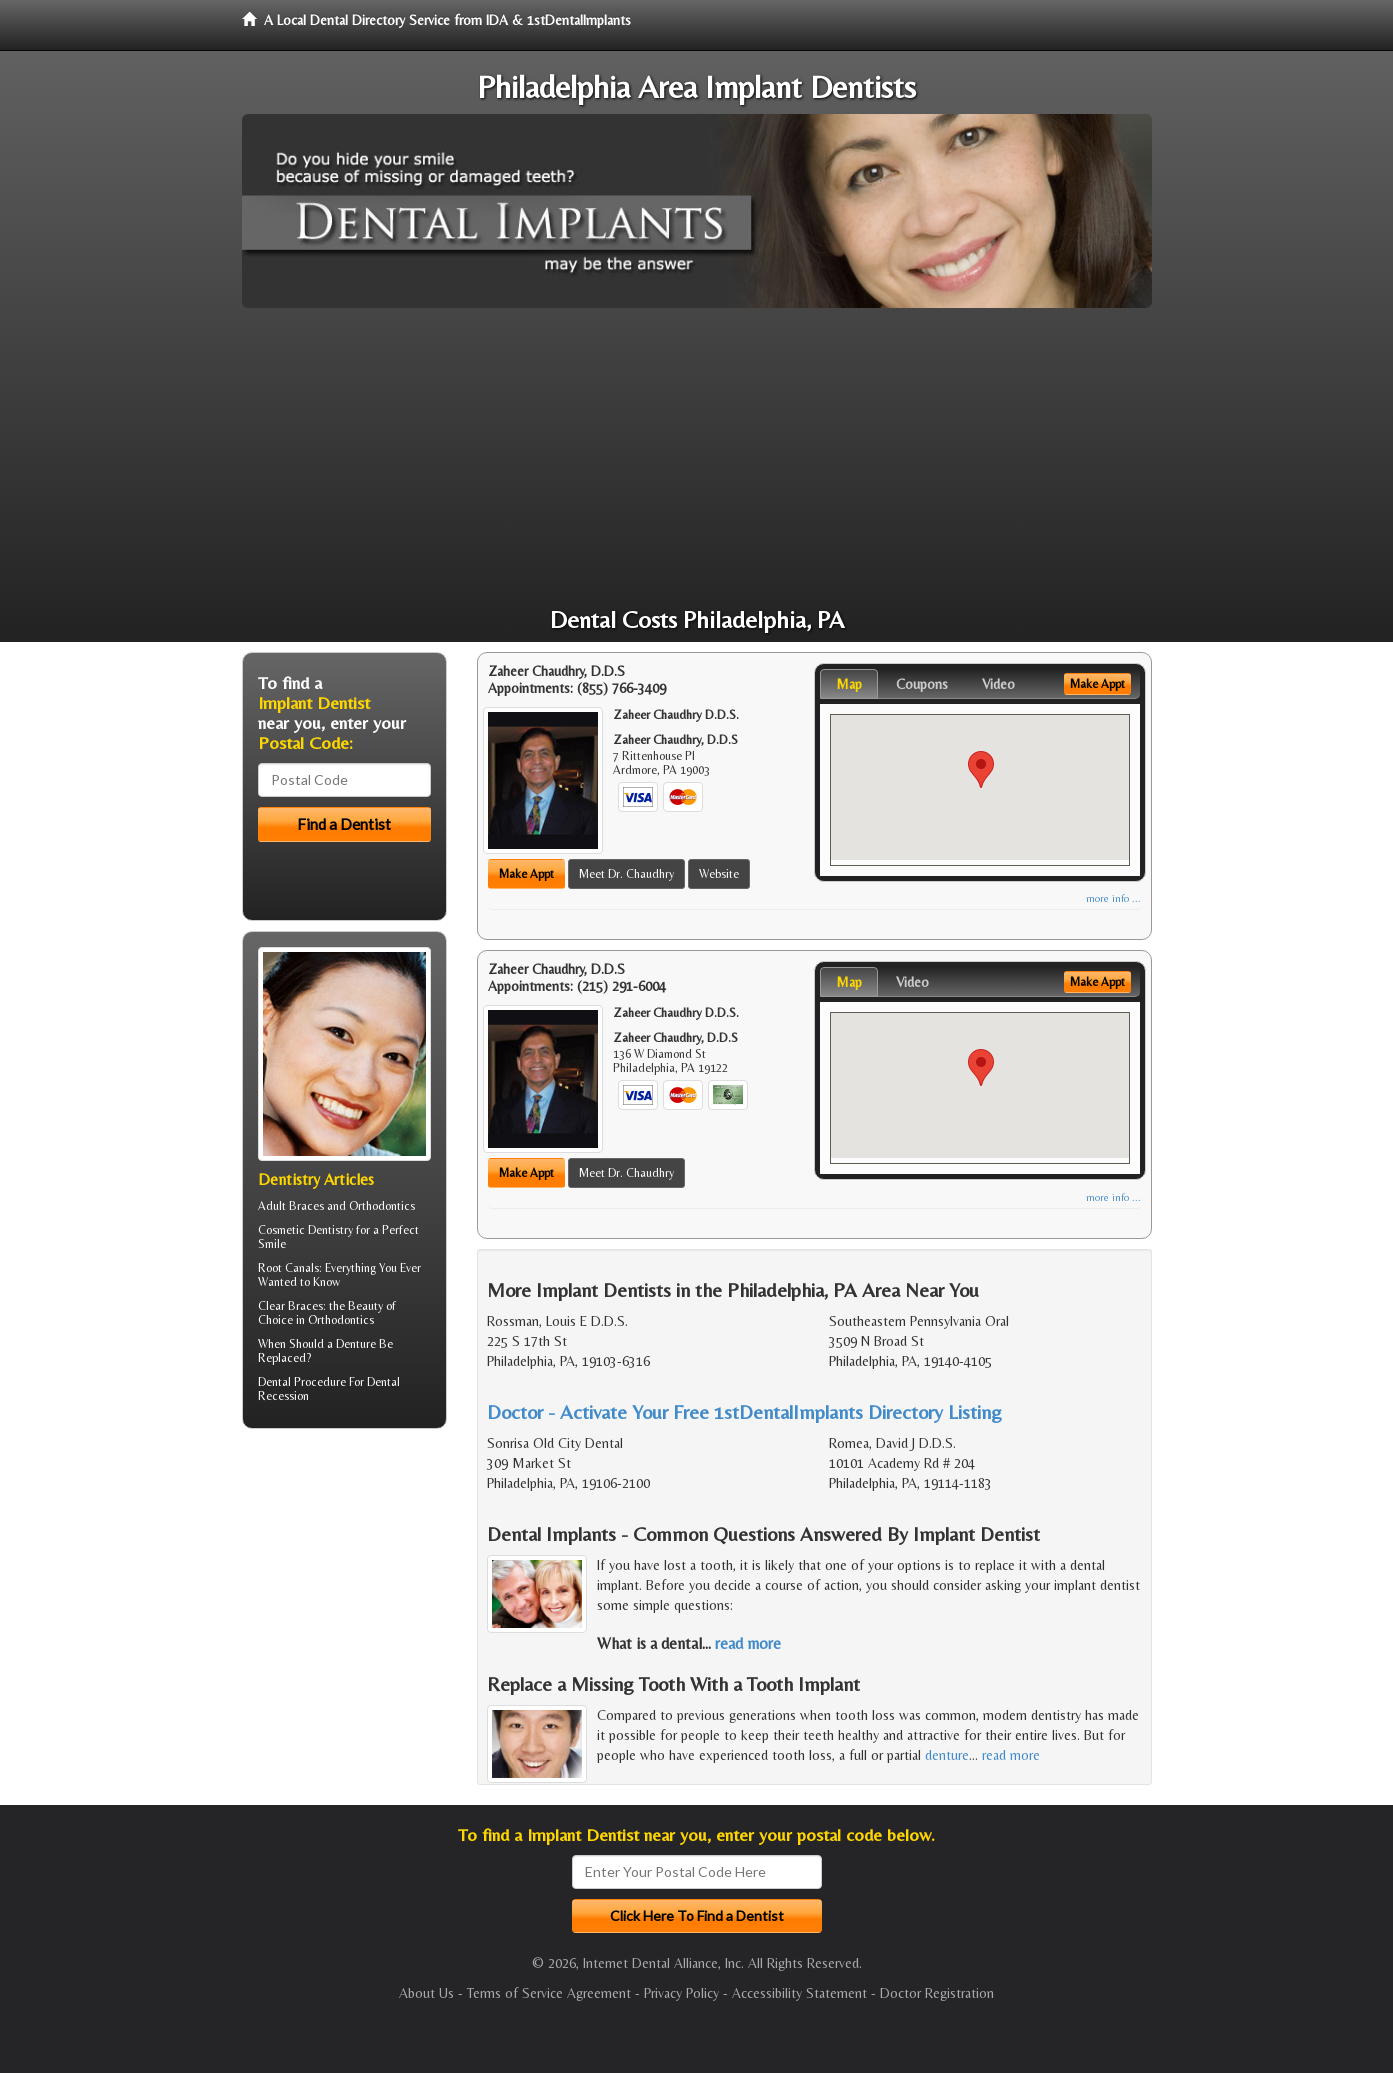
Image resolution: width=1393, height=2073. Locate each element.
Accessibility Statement (799, 1993)
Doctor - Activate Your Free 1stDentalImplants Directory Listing (744, 1411)
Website (719, 874)
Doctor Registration (937, 1993)
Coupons (922, 684)
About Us (426, 1993)
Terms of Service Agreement (549, 1993)
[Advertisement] (697, 458)
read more (748, 1643)
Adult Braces (291, 1206)
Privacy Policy (681, 1993)
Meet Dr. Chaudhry (626, 874)
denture (947, 1755)
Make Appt (526, 874)
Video (998, 684)
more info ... (1113, 898)
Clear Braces (290, 1306)
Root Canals (288, 1268)
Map (849, 684)
